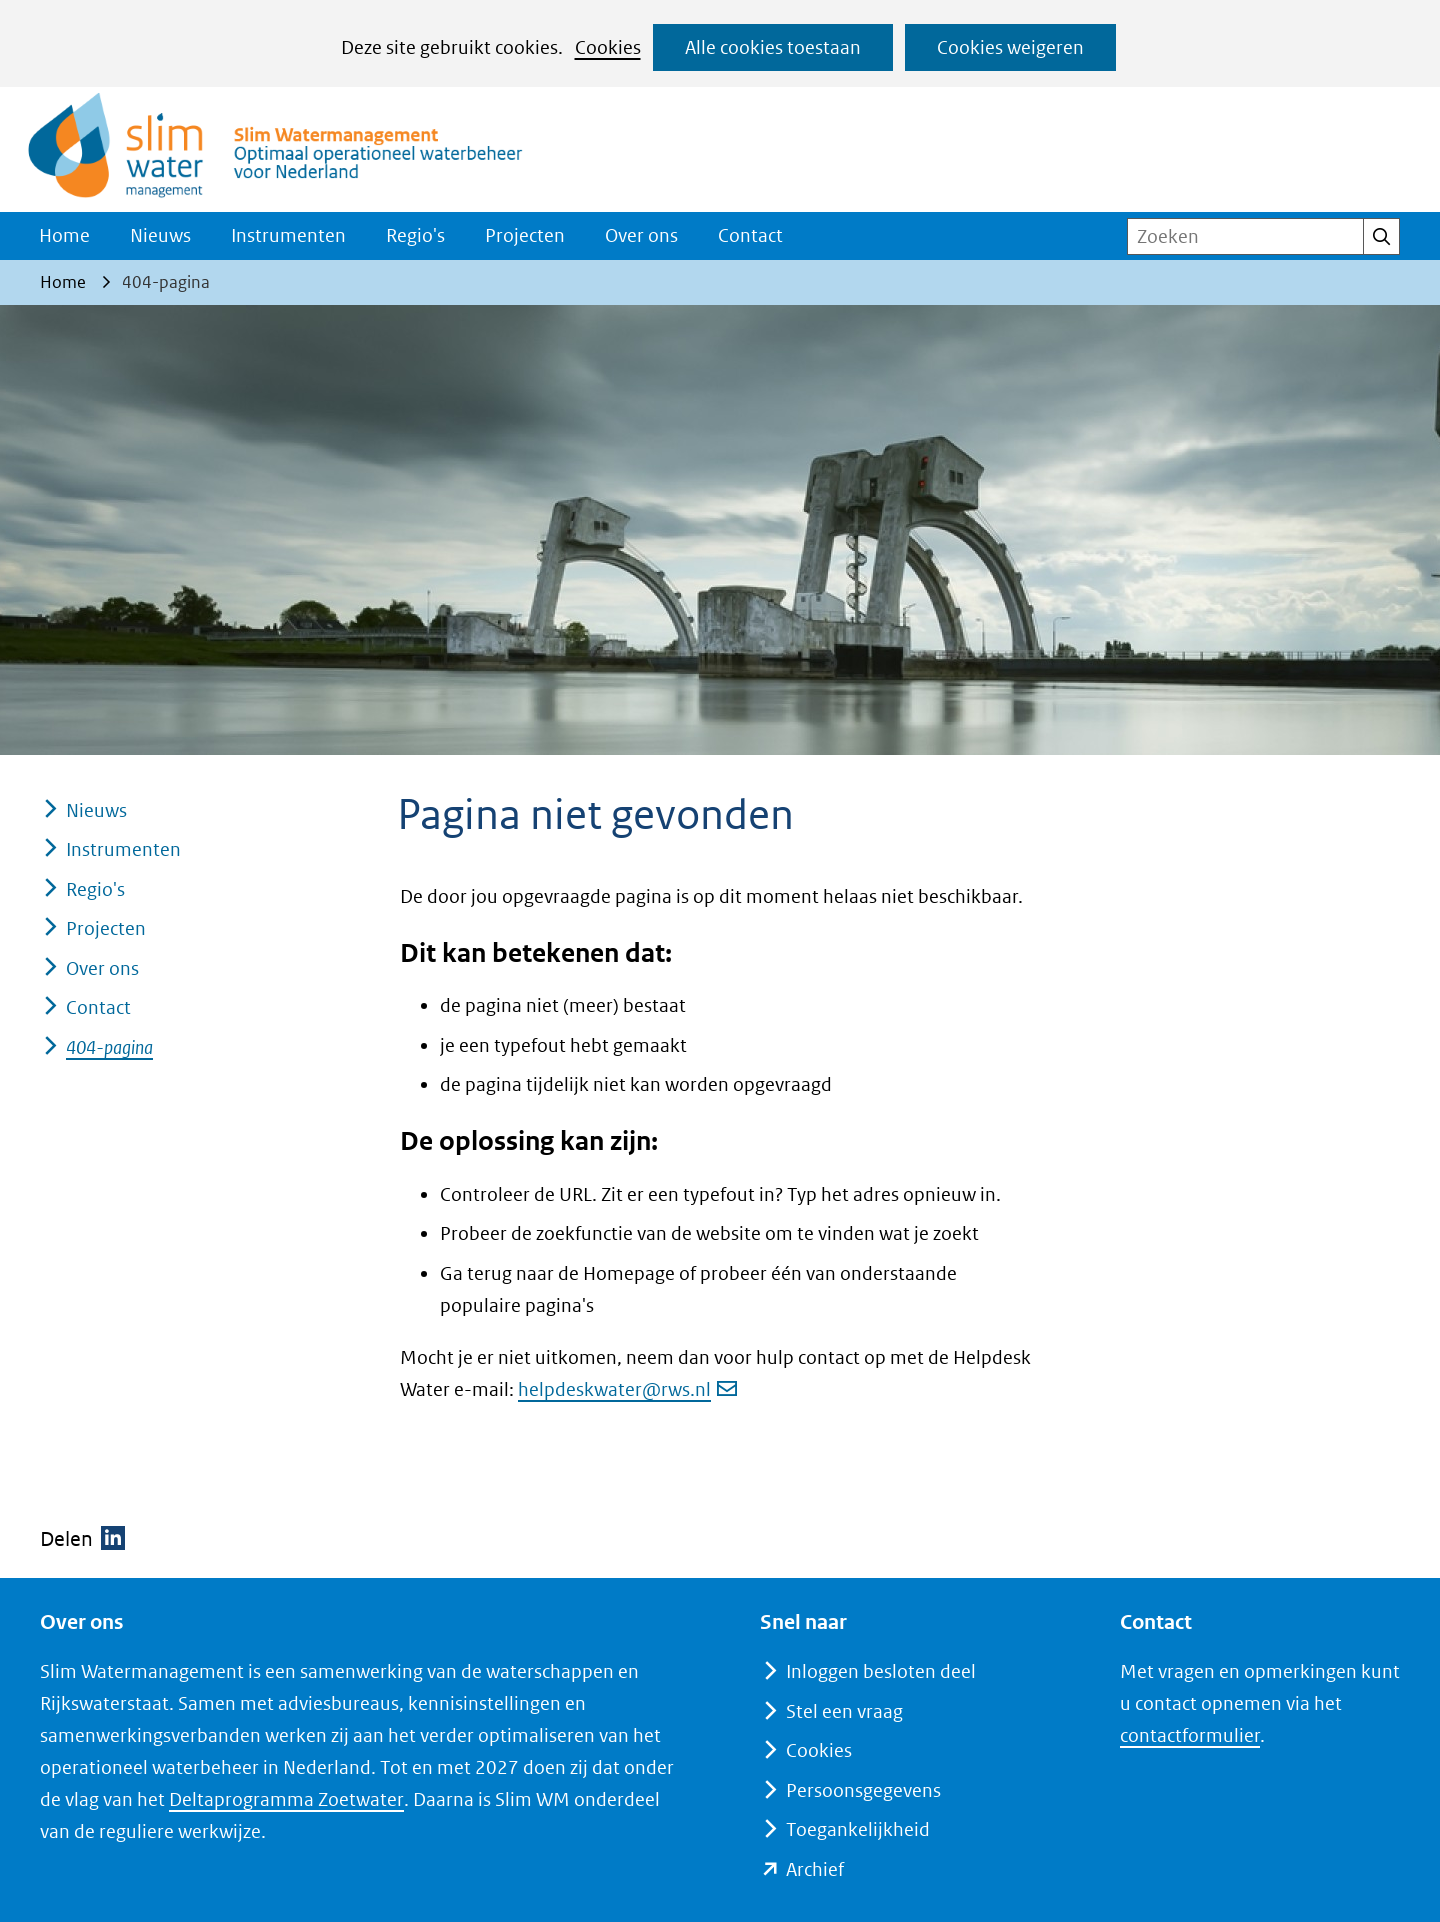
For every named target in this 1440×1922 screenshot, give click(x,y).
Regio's (415, 235)
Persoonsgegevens (863, 1790)
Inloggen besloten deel (881, 1671)
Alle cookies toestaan (773, 47)
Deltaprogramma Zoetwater (286, 1799)
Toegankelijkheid (858, 1829)
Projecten (525, 235)
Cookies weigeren (1010, 47)
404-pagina (109, 1047)
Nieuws (160, 235)
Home (64, 235)
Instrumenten (288, 235)
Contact (750, 235)
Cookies (608, 47)
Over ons (641, 235)
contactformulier (1190, 1735)
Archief (815, 1869)
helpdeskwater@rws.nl (627, 1389)
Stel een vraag (844, 1711)
